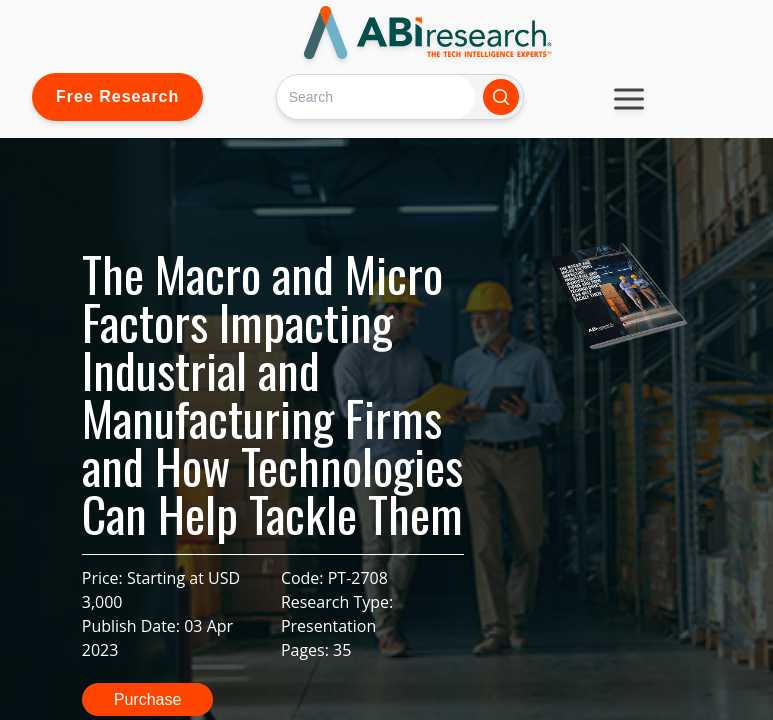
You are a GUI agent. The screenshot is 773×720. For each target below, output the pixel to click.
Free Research (117, 96)
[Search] (375, 96)
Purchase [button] (148, 699)
